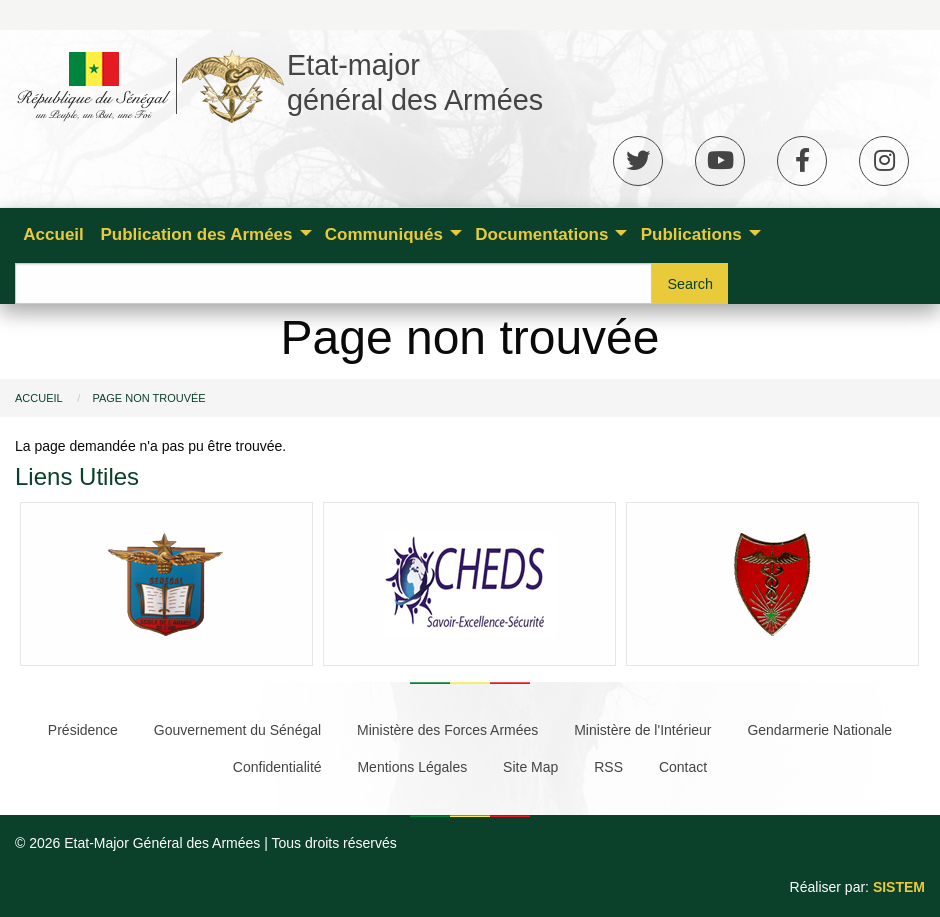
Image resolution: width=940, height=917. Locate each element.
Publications (691, 234)
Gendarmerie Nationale (819, 730)
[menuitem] (53, 233)
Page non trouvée (148, 398)
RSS (608, 767)
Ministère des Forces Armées (447, 730)
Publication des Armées (196, 234)
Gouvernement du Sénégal (237, 730)
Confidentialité (277, 767)
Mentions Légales (412, 767)
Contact (683, 767)
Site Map (530, 767)
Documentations (541, 234)
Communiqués (384, 234)
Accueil (53, 234)
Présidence (83, 730)
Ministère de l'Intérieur (642, 730)
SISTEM (899, 887)
